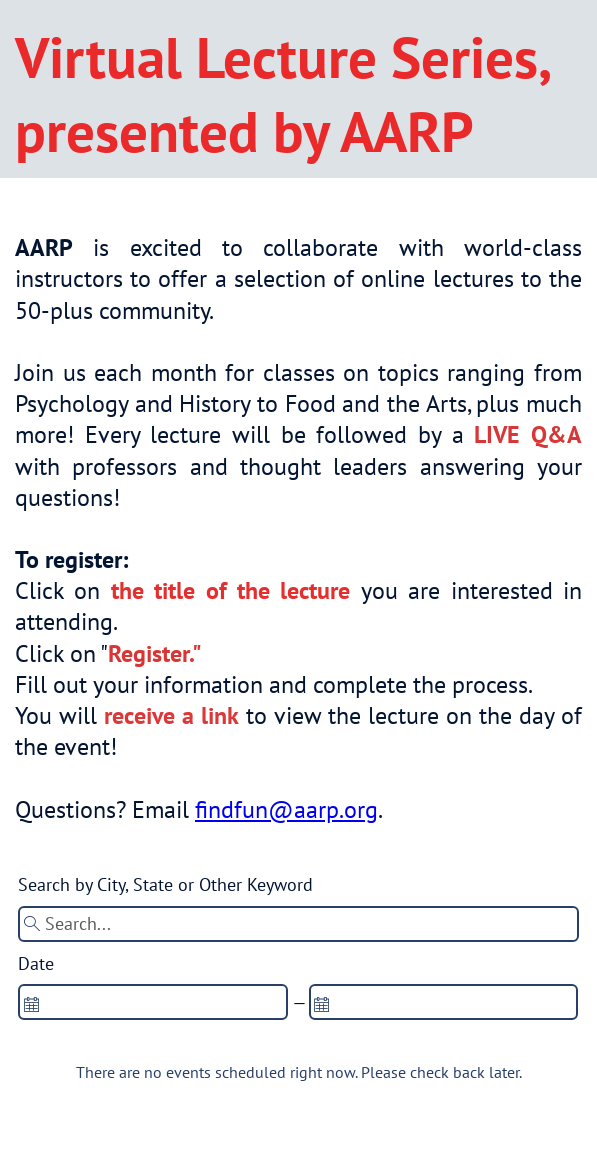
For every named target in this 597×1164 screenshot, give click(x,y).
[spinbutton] (152, 1002)
